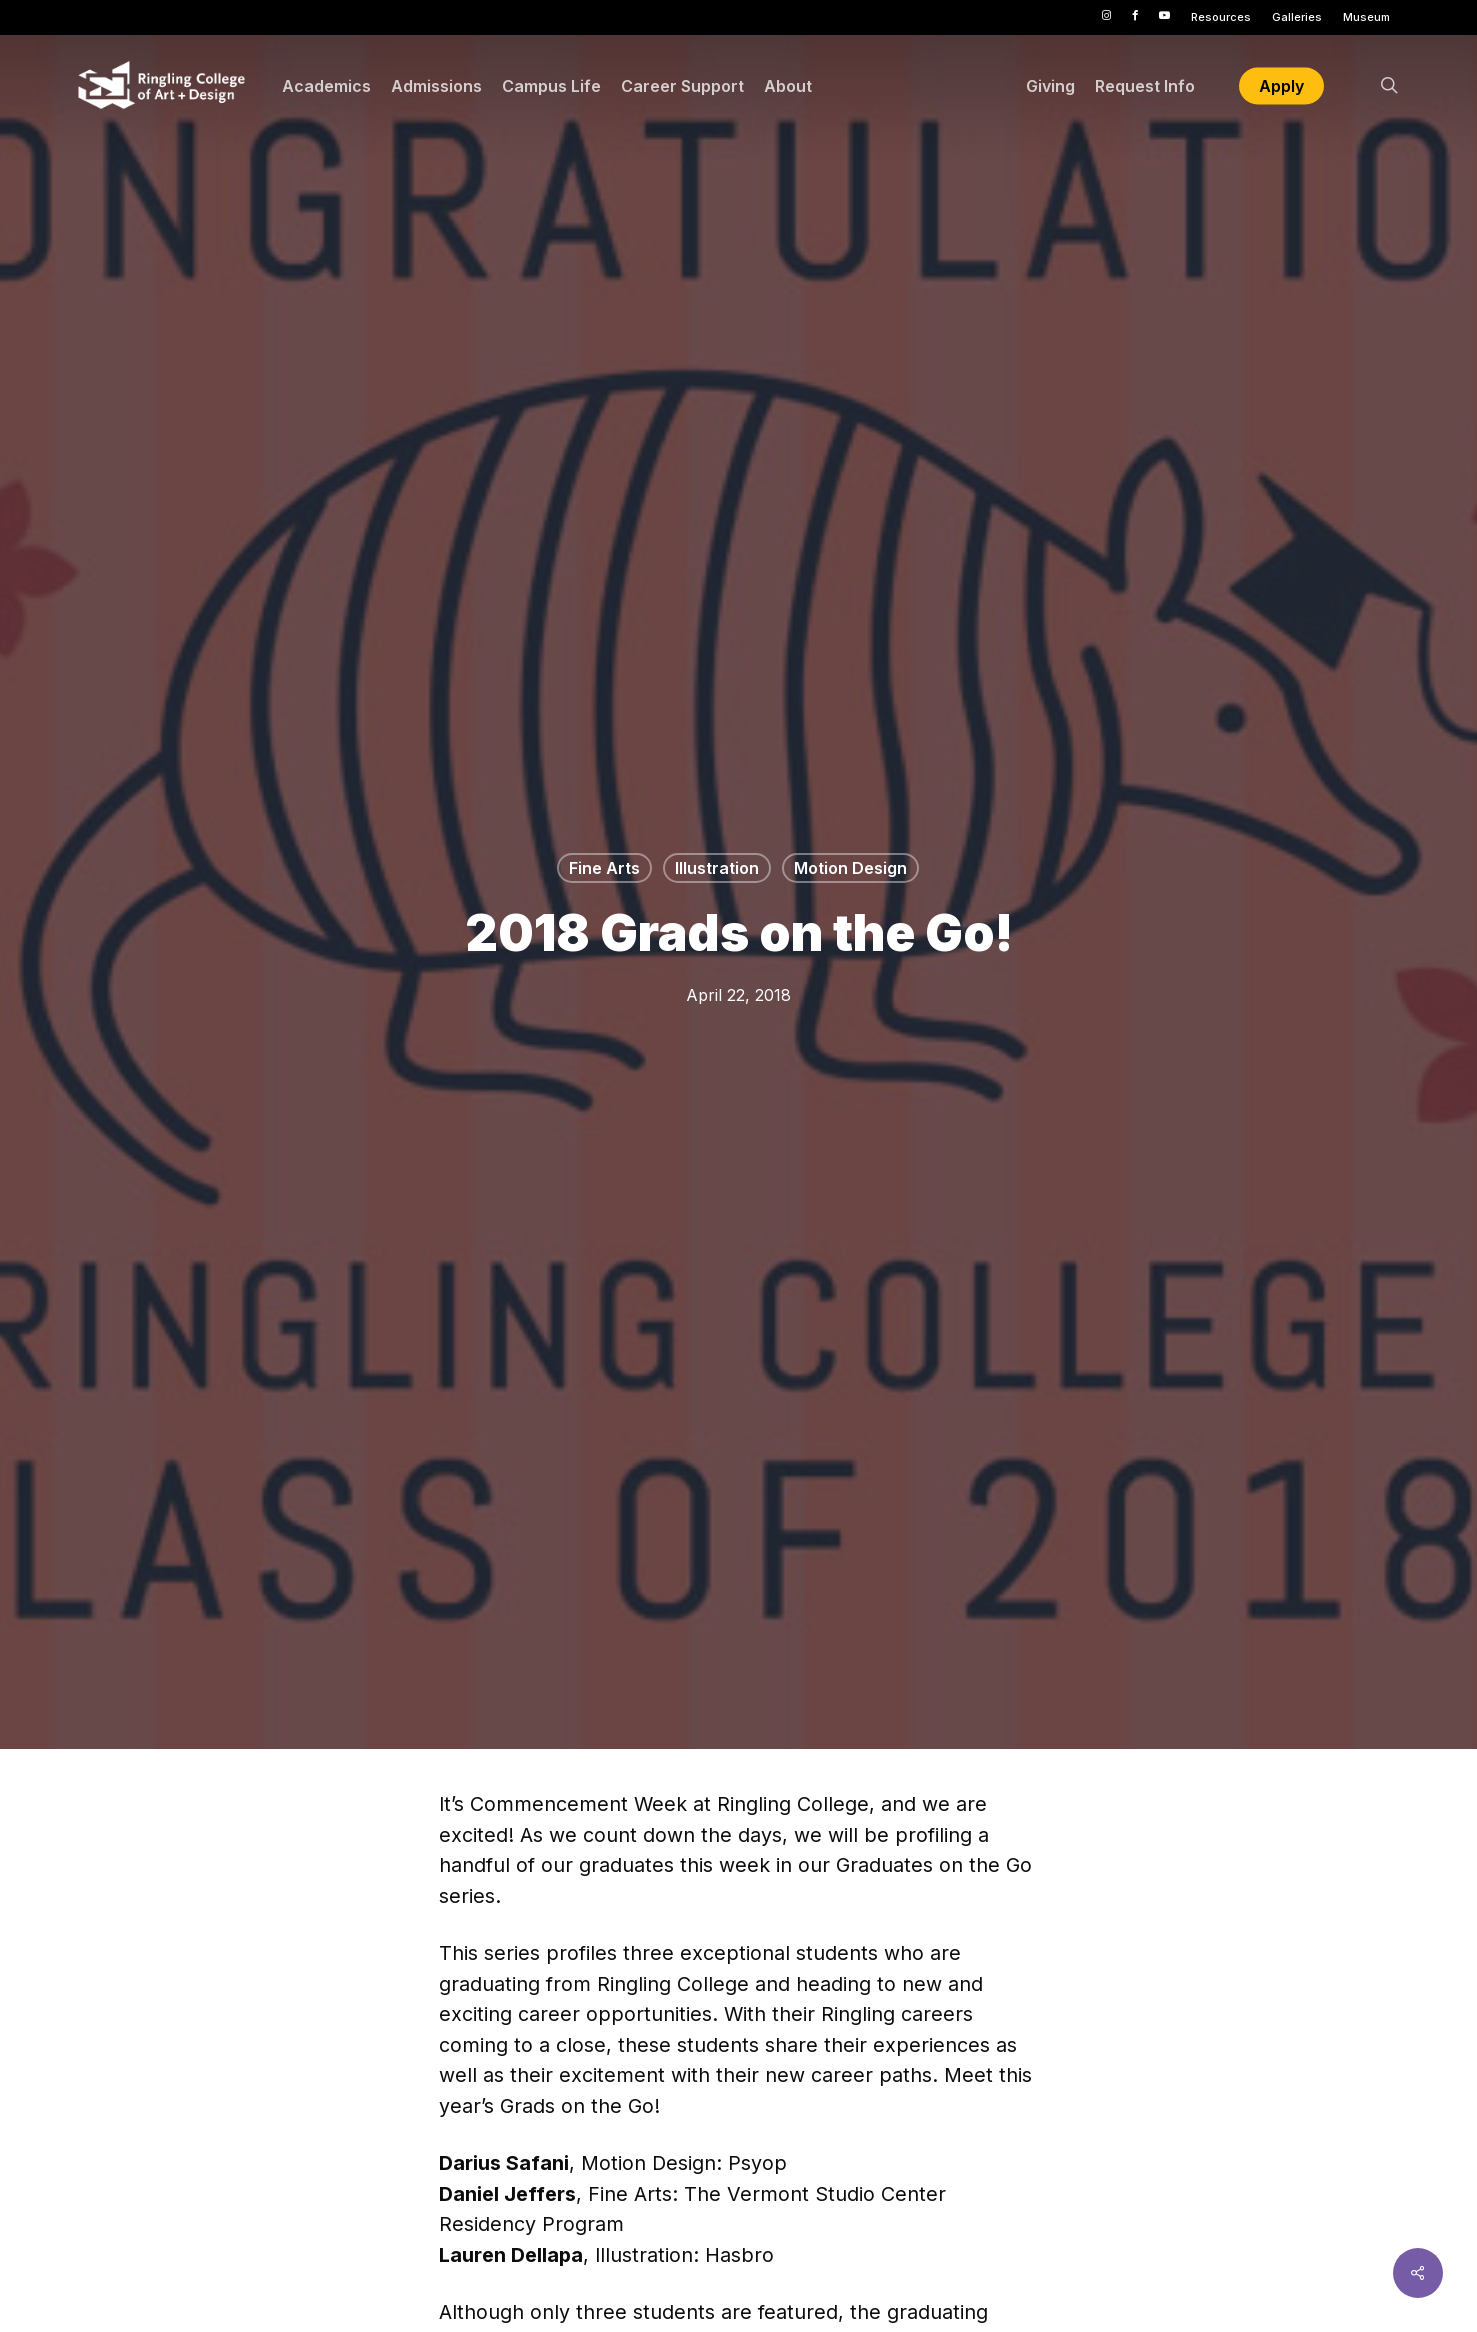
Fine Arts (604, 868)
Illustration (717, 868)
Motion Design (850, 868)
